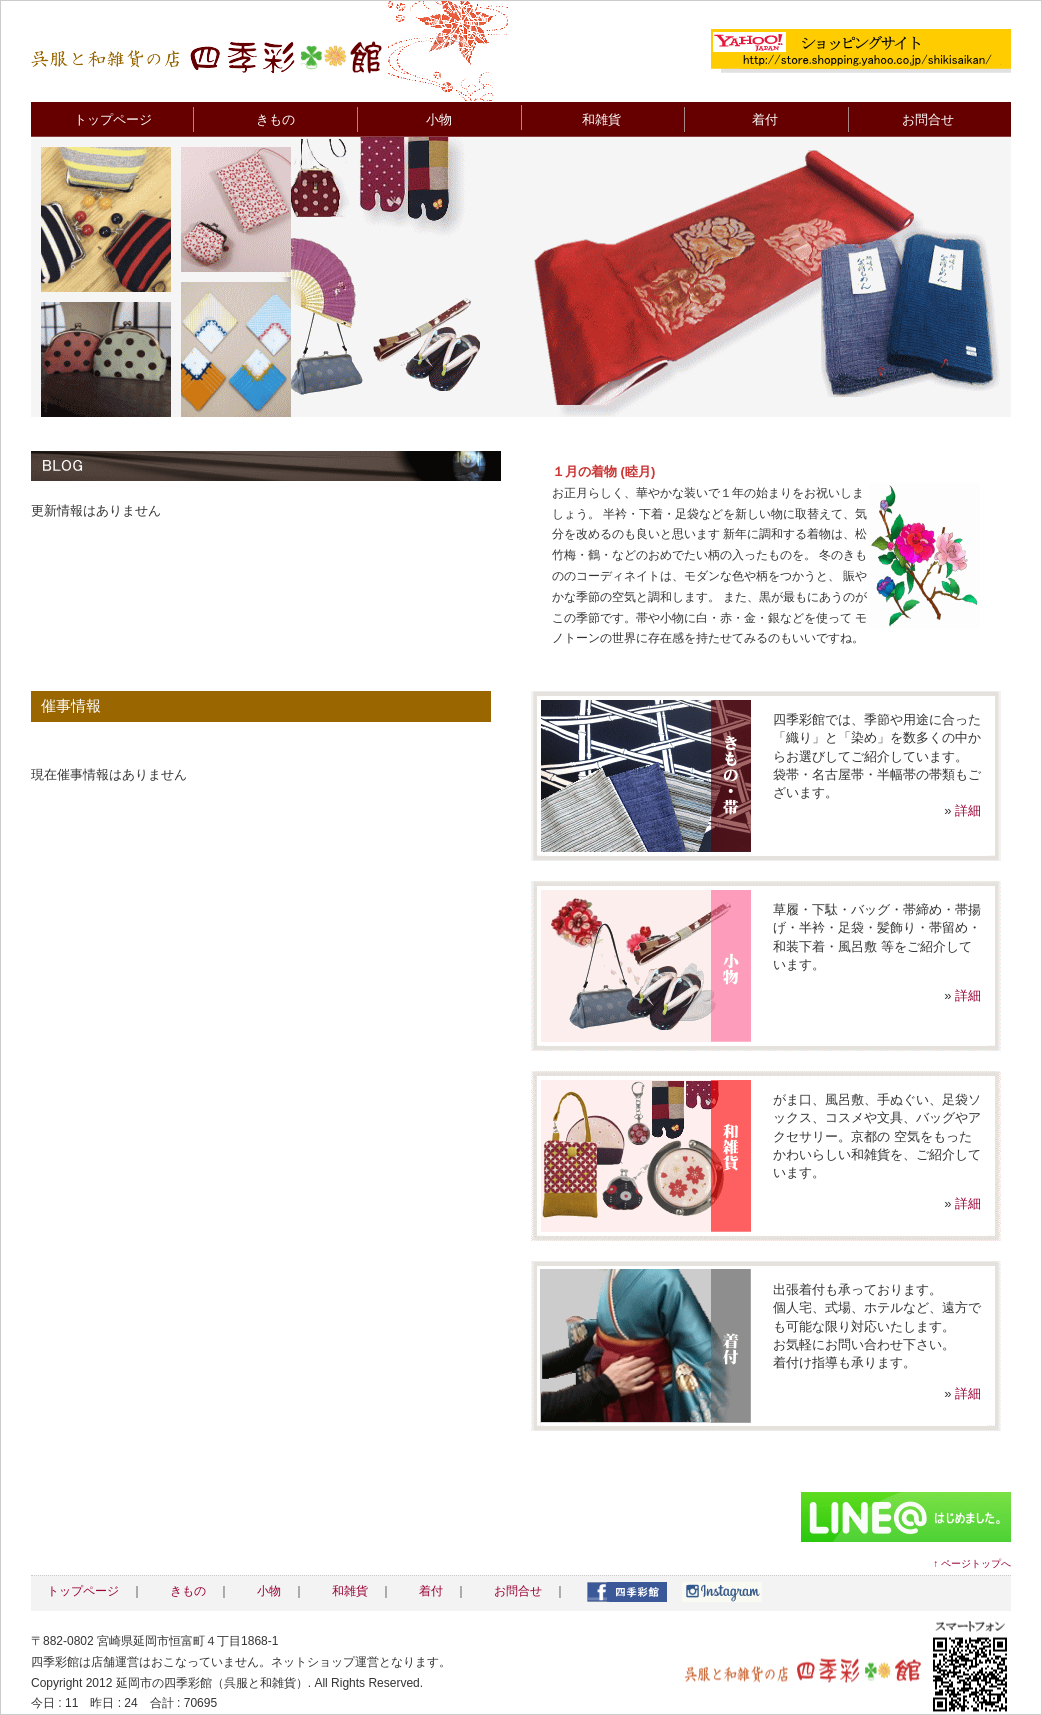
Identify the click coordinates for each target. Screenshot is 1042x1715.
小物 (439, 119)
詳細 (968, 810)
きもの (275, 119)
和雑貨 (601, 119)
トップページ (113, 119)
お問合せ (928, 119)
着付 (765, 119)
